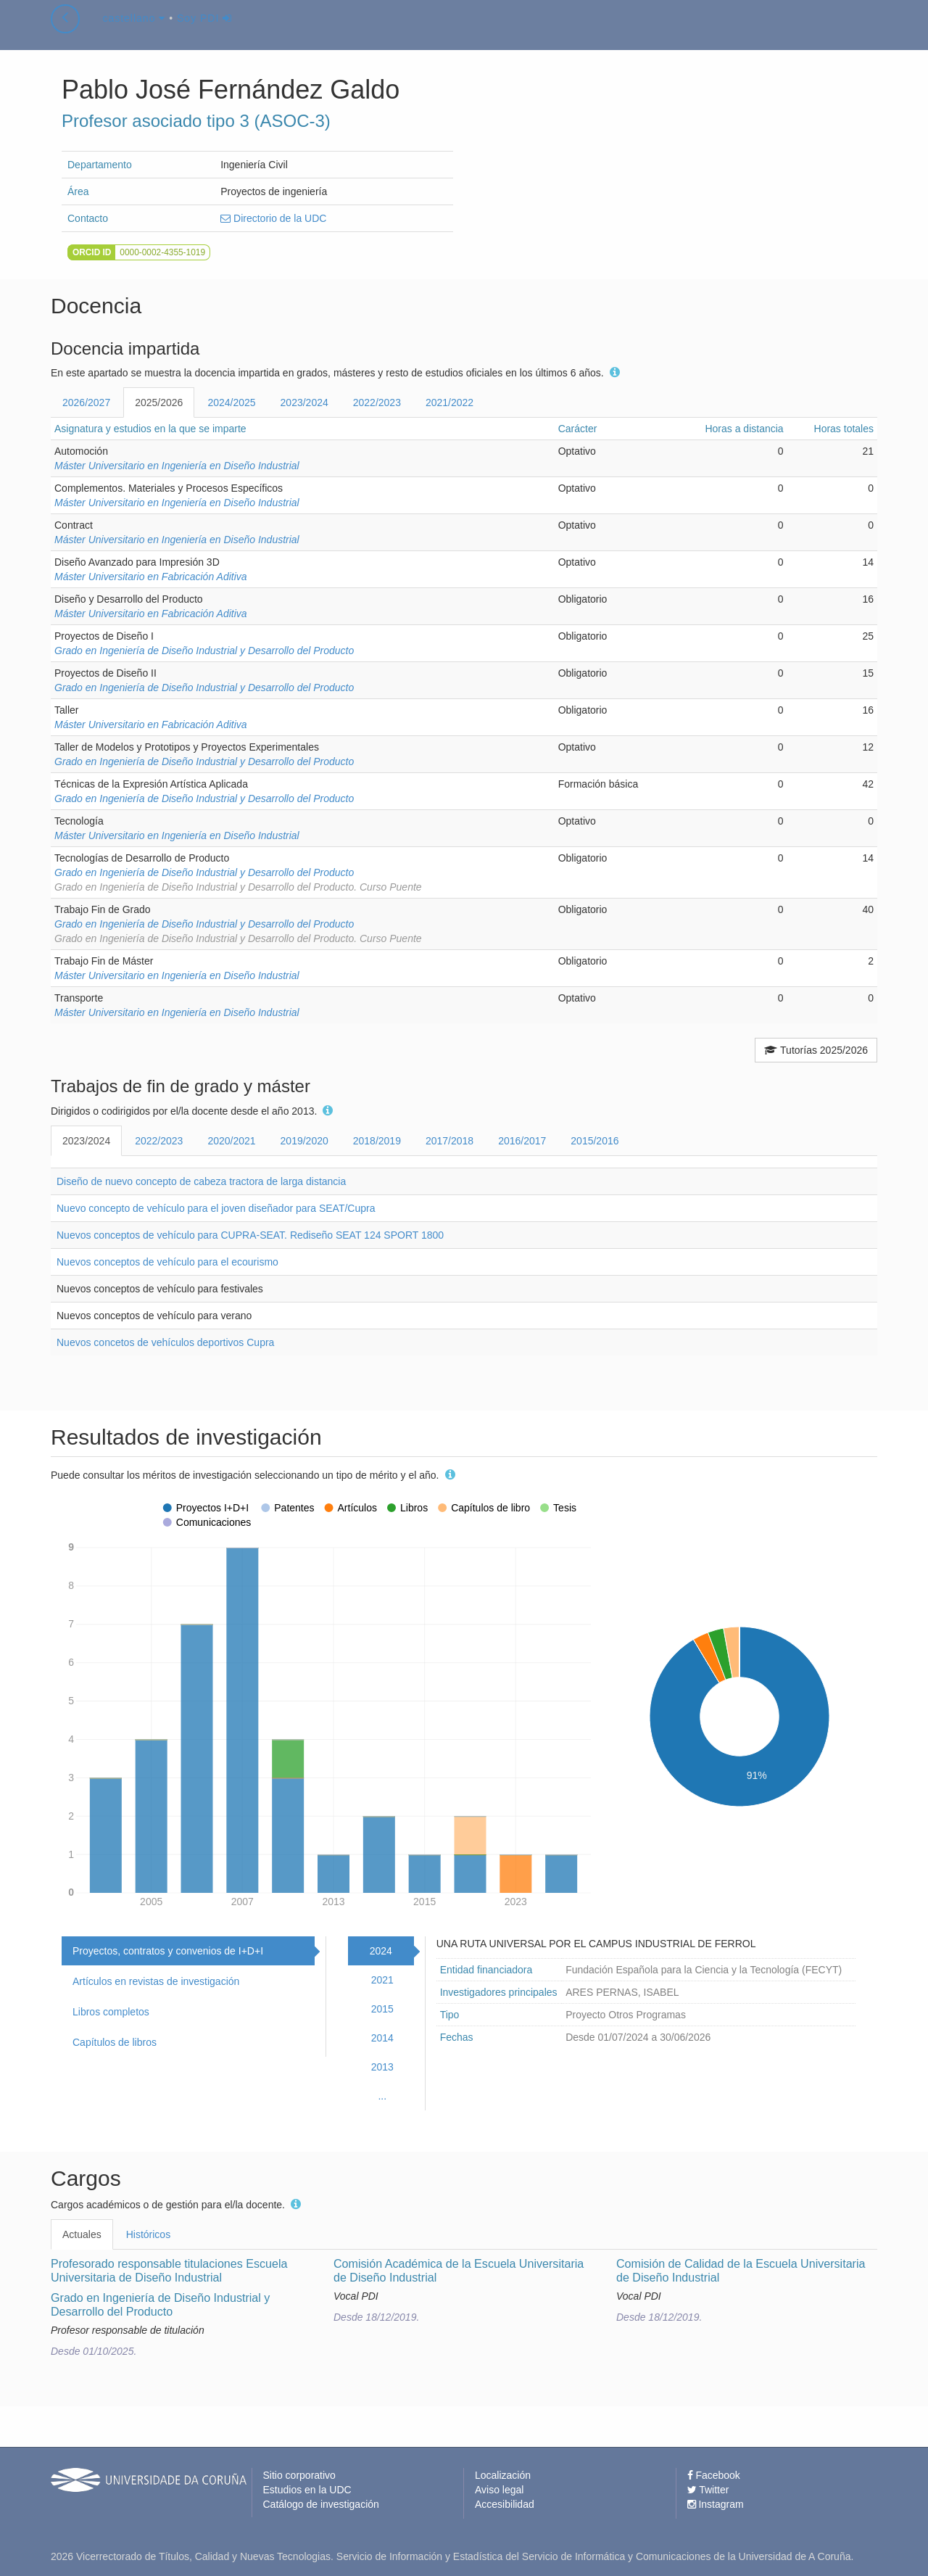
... (382, 2096)
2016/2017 (522, 1141)
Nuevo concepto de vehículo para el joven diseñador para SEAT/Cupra (216, 1208)
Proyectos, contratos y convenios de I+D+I (167, 1951)
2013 (382, 2067)
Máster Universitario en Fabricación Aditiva (150, 576)
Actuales (82, 2234)
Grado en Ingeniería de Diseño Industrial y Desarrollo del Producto (204, 650)
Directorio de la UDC (273, 218)
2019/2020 (304, 1141)
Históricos (148, 2234)
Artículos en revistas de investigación (155, 1981)
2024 (381, 1951)
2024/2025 (231, 402)
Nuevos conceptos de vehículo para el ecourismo (167, 1262)
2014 (382, 2038)
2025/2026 (159, 402)
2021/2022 (449, 402)
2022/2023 (377, 402)
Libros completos (110, 2012)
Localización (503, 2475)
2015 (382, 2009)
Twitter (708, 2490)
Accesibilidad (504, 2504)
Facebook (713, 2475)
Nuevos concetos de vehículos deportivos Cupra (165, 1342)
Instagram (715, 2504)
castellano (133, 32)
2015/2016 (594, 1141)
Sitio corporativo (299, 2475)
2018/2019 (377, 1141)
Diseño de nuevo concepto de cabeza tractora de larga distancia (201, 1181)
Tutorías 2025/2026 (816, 1050)
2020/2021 (231, 1141)
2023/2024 (304, 402)
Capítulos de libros (114, 2042)
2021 (382, 1980)
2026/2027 (86, 402)
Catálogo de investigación (321, 2504)
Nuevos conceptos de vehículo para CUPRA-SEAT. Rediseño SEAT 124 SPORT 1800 (250, 1235)
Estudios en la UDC (307, 2490)
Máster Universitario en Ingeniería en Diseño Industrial (176, 465)
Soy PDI (204, 32)
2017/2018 (449, 1141)
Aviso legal (499, 2490)
